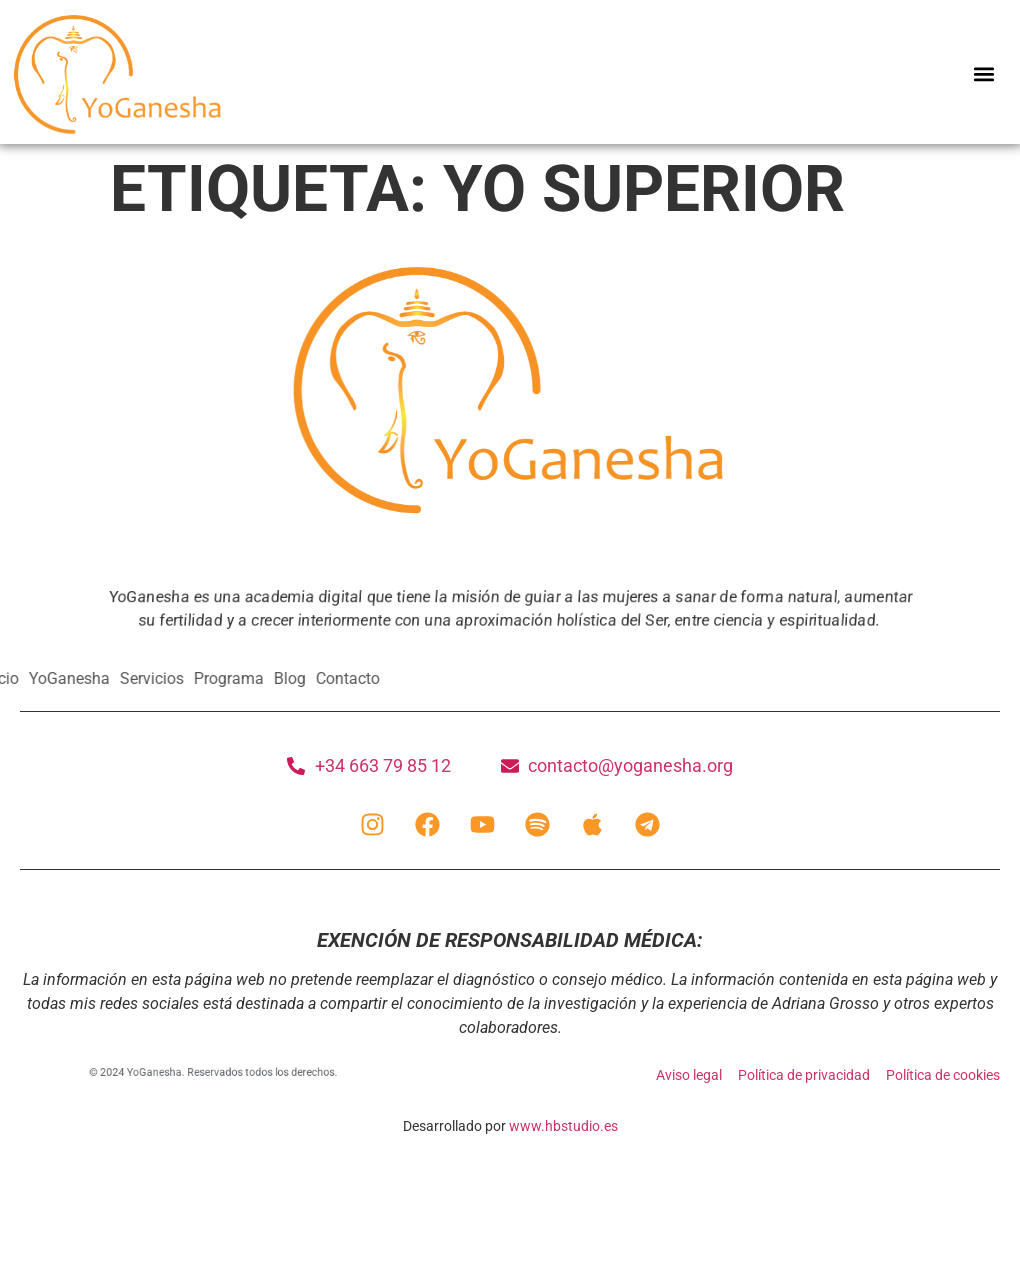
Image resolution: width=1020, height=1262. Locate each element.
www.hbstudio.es (563, 1126)
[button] (983, 74)
